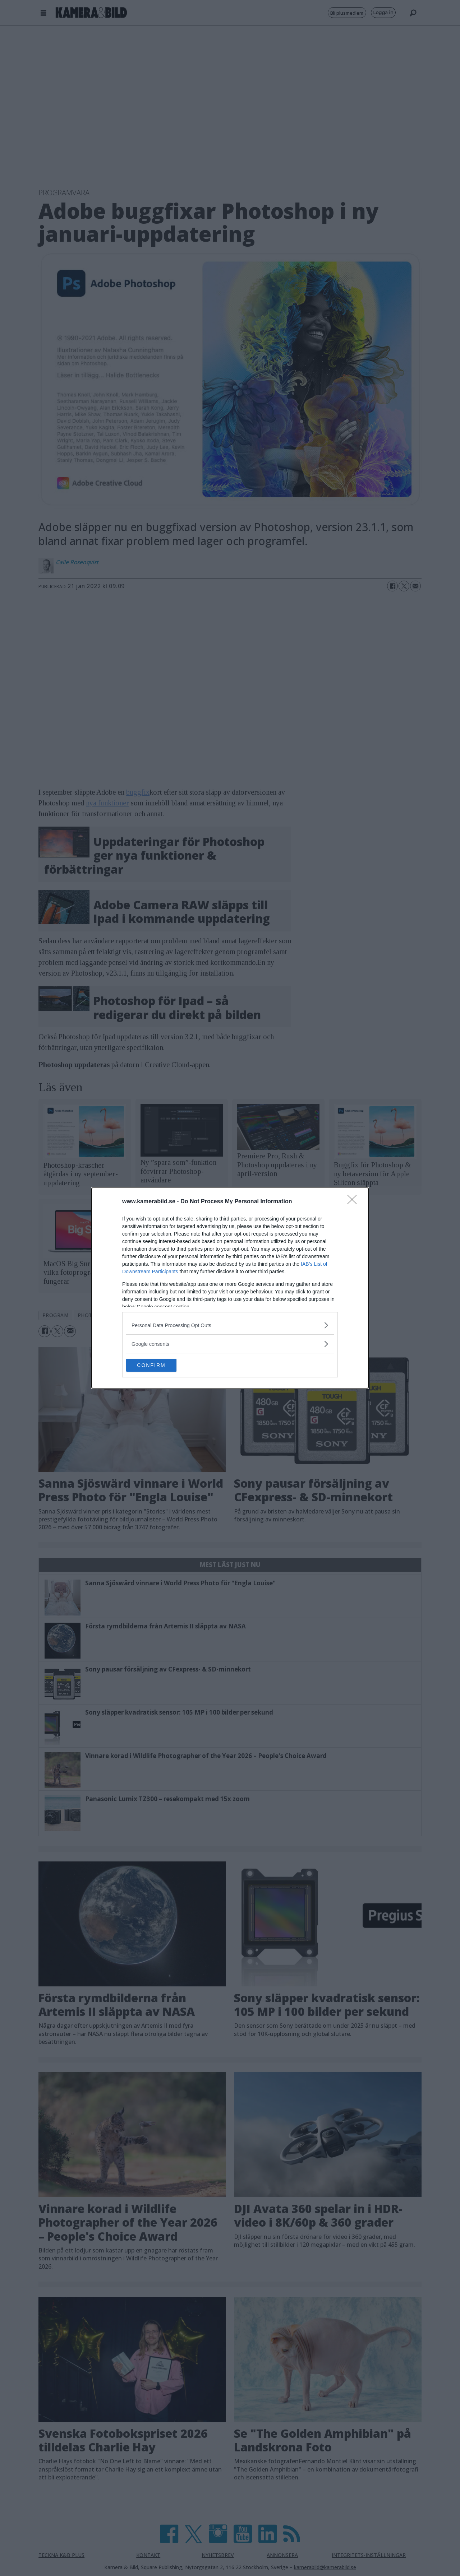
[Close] (354, 1201)
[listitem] (230, 1324)
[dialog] (230, 1288)
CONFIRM (160, 1365)
